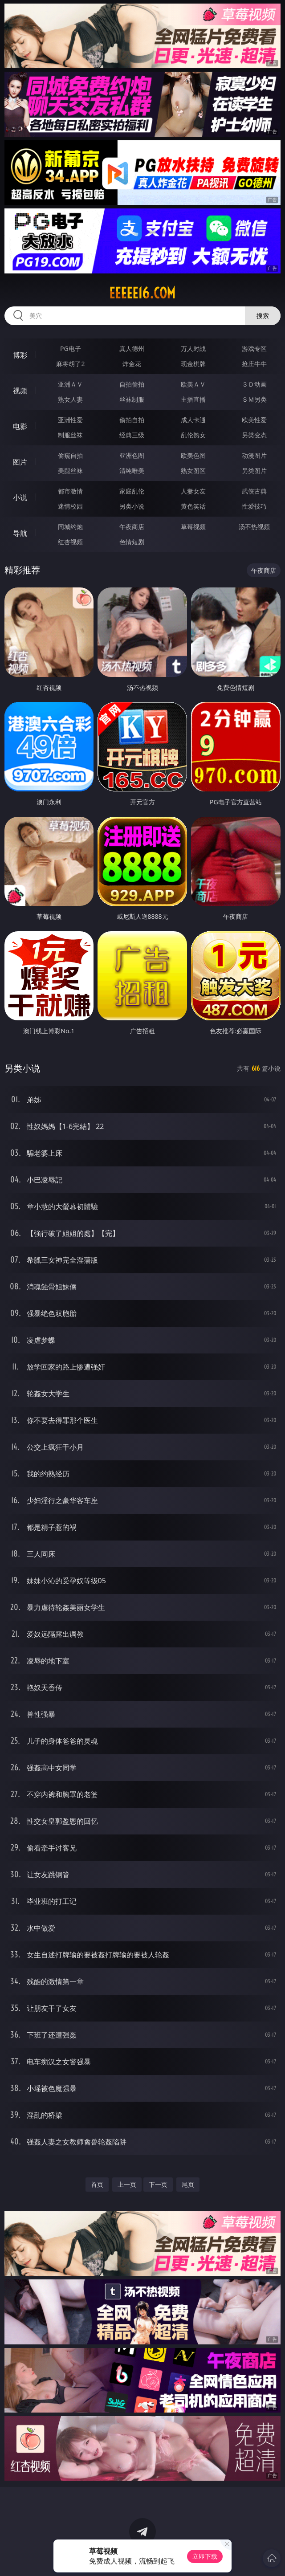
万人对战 (193, 348)
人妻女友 (193, 491)
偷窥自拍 (70, 455)
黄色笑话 (193, 506)
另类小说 (131, 506)
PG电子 (70, 348)
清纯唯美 (131, 470)
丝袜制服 (131, 399)
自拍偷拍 (131, 384)
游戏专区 (254, 348)
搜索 (262, 315)
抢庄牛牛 (254, 363)
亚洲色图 (131, 455)
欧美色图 (193, 455)
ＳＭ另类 (254, 399)
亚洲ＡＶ (70, 384)
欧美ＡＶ (193, 384)
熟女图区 (193, 470)
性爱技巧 (254, 506)
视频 (20, 390)
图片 (20, 462)
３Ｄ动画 (254, 384)
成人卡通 (193, 420)
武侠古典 (254, 491)
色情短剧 (131, 542)
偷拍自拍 (131, 420)
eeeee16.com (142, 293)
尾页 (188, 2184)
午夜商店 (131, 526)
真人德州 (131, 348)
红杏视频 (70, 542)
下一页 (158, 2184)
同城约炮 (70, 526)
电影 (20, 426)
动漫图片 (254, 455)
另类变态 (254, 435)
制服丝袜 (70, 435)
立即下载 (204, 2556)
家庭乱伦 (131, 491)
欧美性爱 (254, 420)
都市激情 (70, 491)
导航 (20, 533)
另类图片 (254, 470)
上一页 (127, 2184)
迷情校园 (70, 506)
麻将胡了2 (70, 363)
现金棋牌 (193, 363)
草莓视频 (193, 526)
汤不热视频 (254, 526)
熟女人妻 (70, 399)
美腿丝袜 (70, 470)
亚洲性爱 (70, 420)
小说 (20, 497)
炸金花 (131, 363)
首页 (97, 2184)
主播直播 (193, 399)
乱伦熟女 (193, 435)
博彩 (20, 355)
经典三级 (131, 435)
